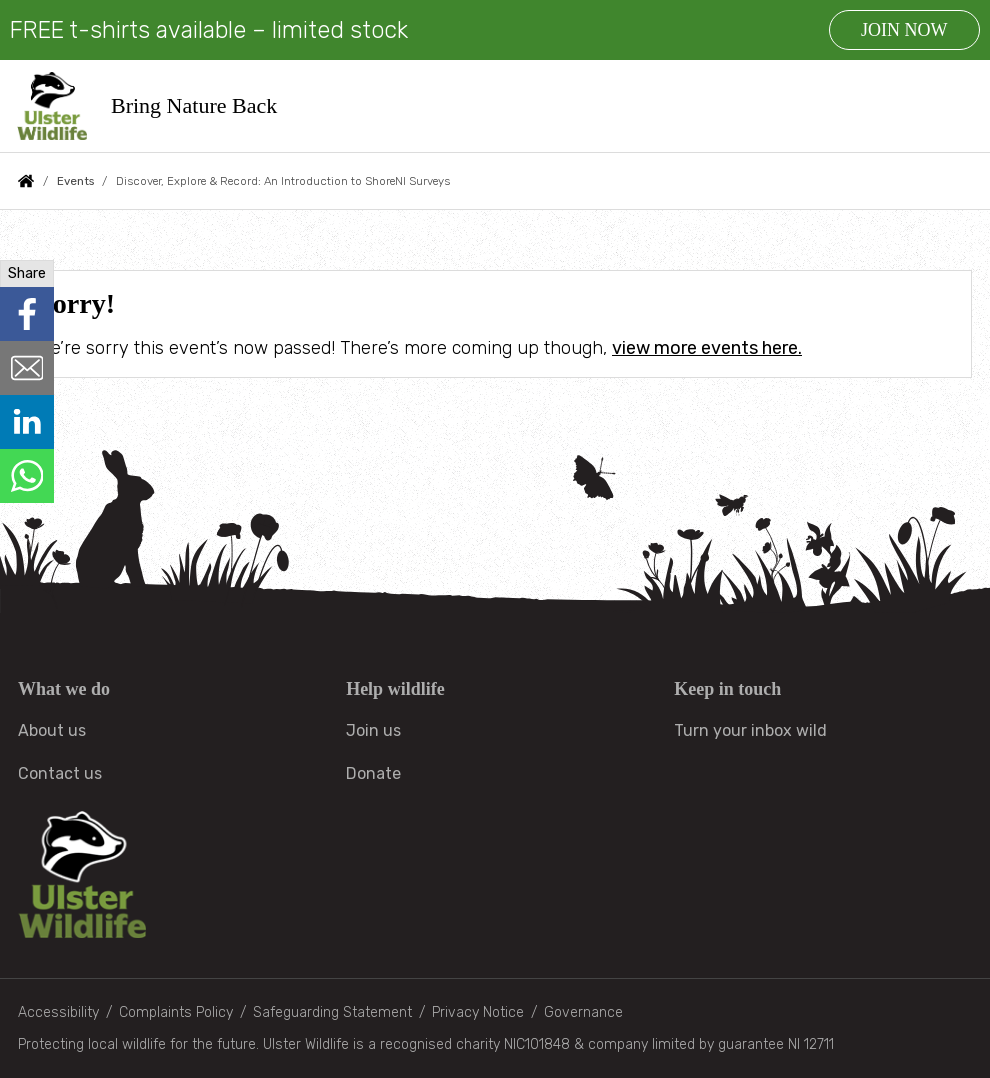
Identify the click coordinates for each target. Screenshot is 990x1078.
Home (26, 181)
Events (75, 181)
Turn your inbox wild (750, 730)
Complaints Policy (176, 1012)
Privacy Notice (478, 1012)
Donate (373, 773)
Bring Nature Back (195, 105)
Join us (373, 730)
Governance (583, 1012)
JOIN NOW (904, 30)
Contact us (60, 773)
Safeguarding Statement (332, 1012)
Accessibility (58, 1012)
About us (52, 730)
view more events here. (707, 348)
